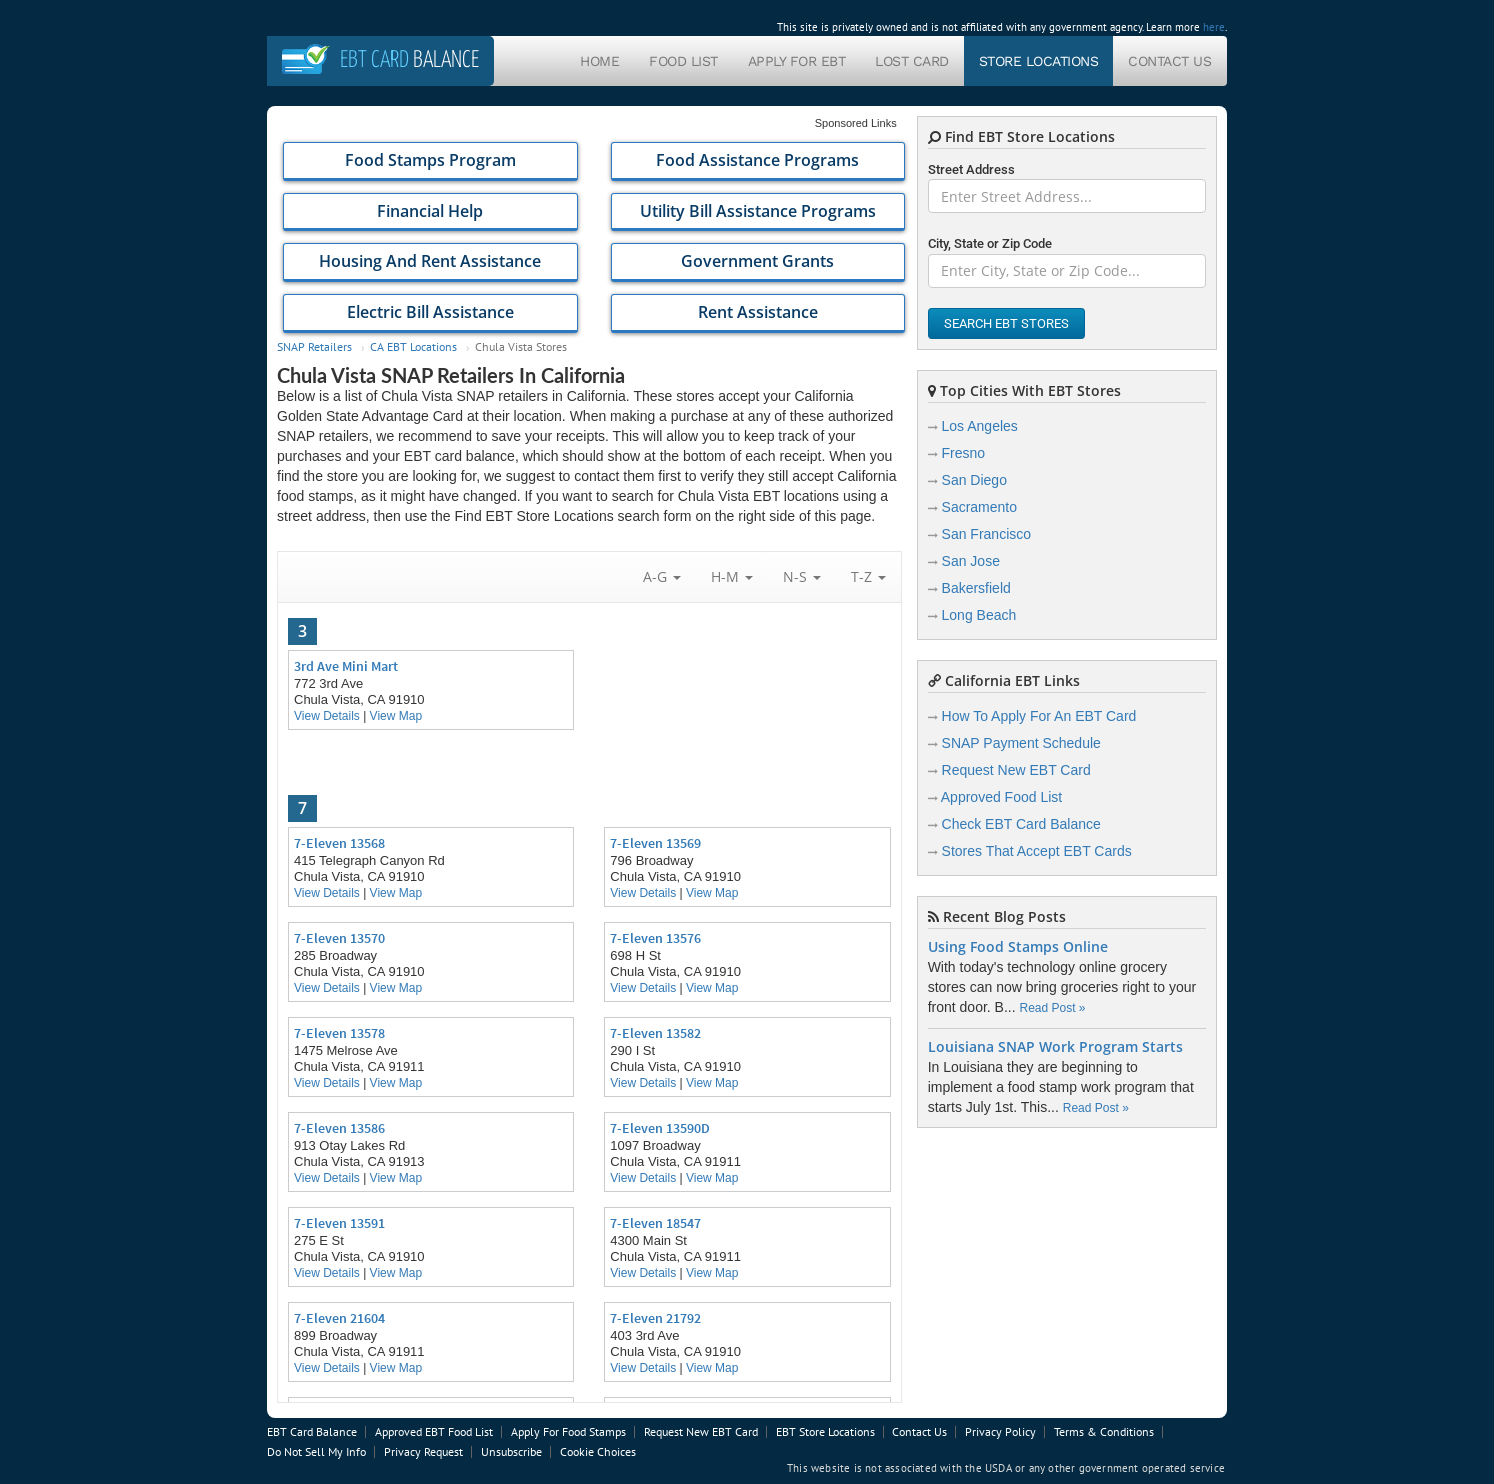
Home (599, 61)
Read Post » (1052, 1008)
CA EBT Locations (413, 346)
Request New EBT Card (1016, 770)
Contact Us (1169, 61)
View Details (327, 716)
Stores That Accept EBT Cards (1037, 851)
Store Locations (1039, 61)
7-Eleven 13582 (655, 1033)
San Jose (971, 561)
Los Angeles (980, 426)
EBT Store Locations (825, 1431)
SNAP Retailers (314, 346)
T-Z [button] (868, 576)
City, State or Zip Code (990, 243)
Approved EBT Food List (434, 1431)
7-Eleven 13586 (339, 1128)
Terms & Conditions (1104, 1431)
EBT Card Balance (312, 1431)
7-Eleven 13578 (339, 1033)
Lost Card (912, 61)
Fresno (964, 453)
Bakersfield (976, 588)
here (1214, 27)
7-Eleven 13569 (655, 843)
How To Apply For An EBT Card (1039, 716)
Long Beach (979, 615)
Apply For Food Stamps (568, 1431)
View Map (396, 716)
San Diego (974, 480)
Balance (409, 60)
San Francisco (986, 534)
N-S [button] (802, 576)
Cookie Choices (598, 1451)
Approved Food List (1001, 797)
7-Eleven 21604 (339, 1318)
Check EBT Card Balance (1021, 824)
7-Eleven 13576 (655, 938)
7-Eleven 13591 (339, 1223)
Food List (683, 61)
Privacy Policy (1000, 1431)
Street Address (971, 169)
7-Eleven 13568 (339, 843)
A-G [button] (662, 576)
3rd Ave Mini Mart (346, 666)
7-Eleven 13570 (339, 938)
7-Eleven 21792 (655, 1318)
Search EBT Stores (1006, 323)
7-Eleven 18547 (655, 1223)
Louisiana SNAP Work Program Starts (1055, 1047)
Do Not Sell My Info (316, 1451)
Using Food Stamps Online (1018, 947)
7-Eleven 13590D (660, 1128)
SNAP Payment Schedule (1021, 743)
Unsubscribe (511, 1451)
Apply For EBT (797, 61)
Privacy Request (423, 1451)
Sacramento (979, 507)
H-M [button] (732, 576)
